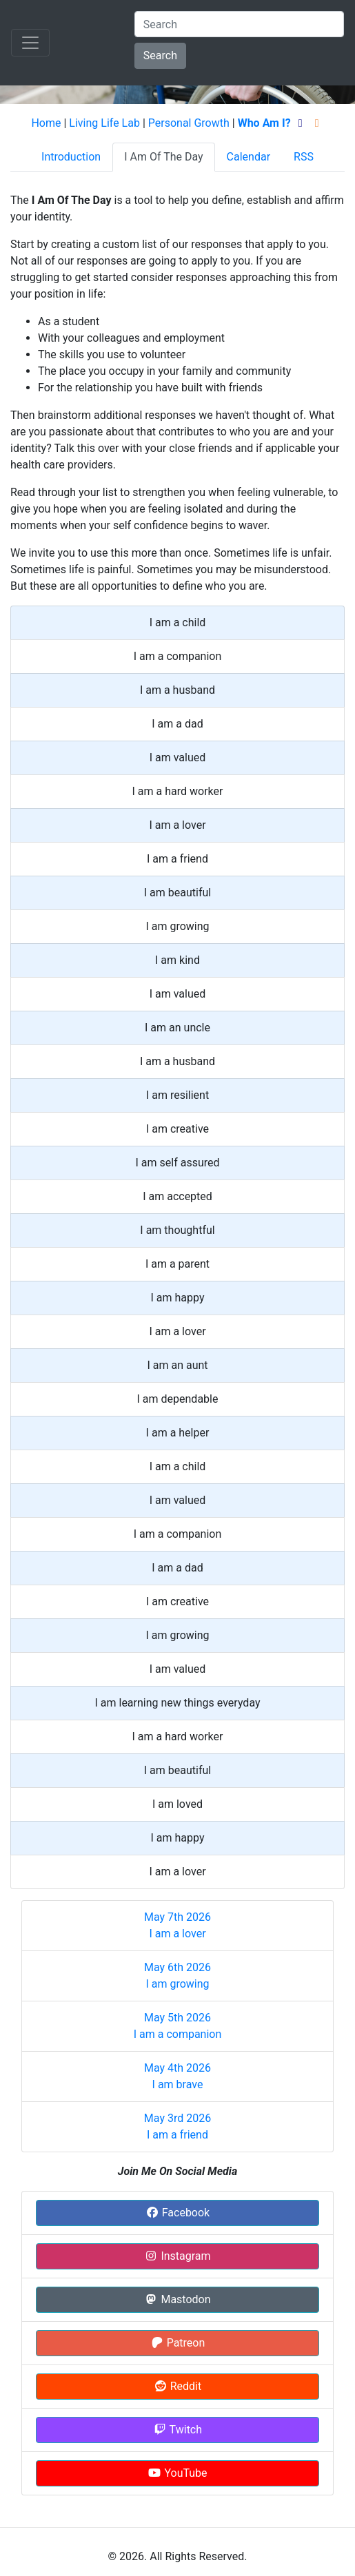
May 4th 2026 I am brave (177, 2076)
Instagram (177, 2256)
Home (46, 123)
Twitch (177, 2429)
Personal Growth (189, 123)
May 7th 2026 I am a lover (177, 1925)
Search (160, 55)
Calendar (248, 156)
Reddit (177, 2386)
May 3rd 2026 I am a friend (177, 2126)
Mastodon (177, 2299)
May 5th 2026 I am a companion (178, 2026)
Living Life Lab (104, 123)
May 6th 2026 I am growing (177, 1975)
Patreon (177, 2342)
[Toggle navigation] (30, 42)
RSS (304, 156)
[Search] (239, 24)
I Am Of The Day (163, 156)
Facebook (177, 2212)
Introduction (71, 156)
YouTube (177, 2473)
